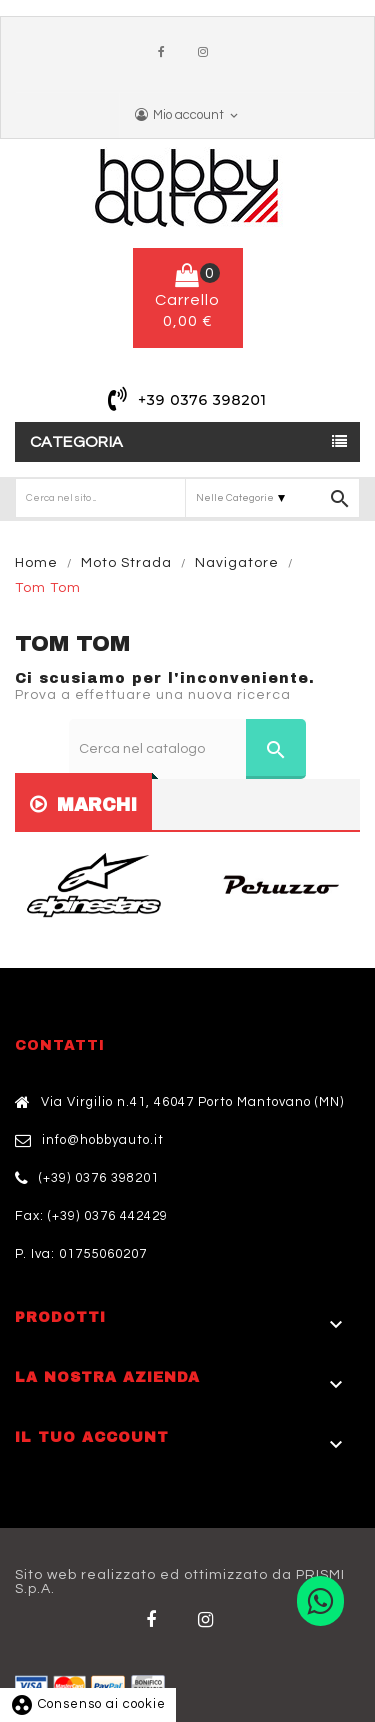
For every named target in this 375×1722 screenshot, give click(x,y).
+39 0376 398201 (202, 400)
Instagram (208, 53)
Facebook (166, 53)
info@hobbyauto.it (103, 1140)
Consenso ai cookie (88, 1704)
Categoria (77, 442)
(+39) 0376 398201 (99, 1178)
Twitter (210, 1620)
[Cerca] (187, 749)
